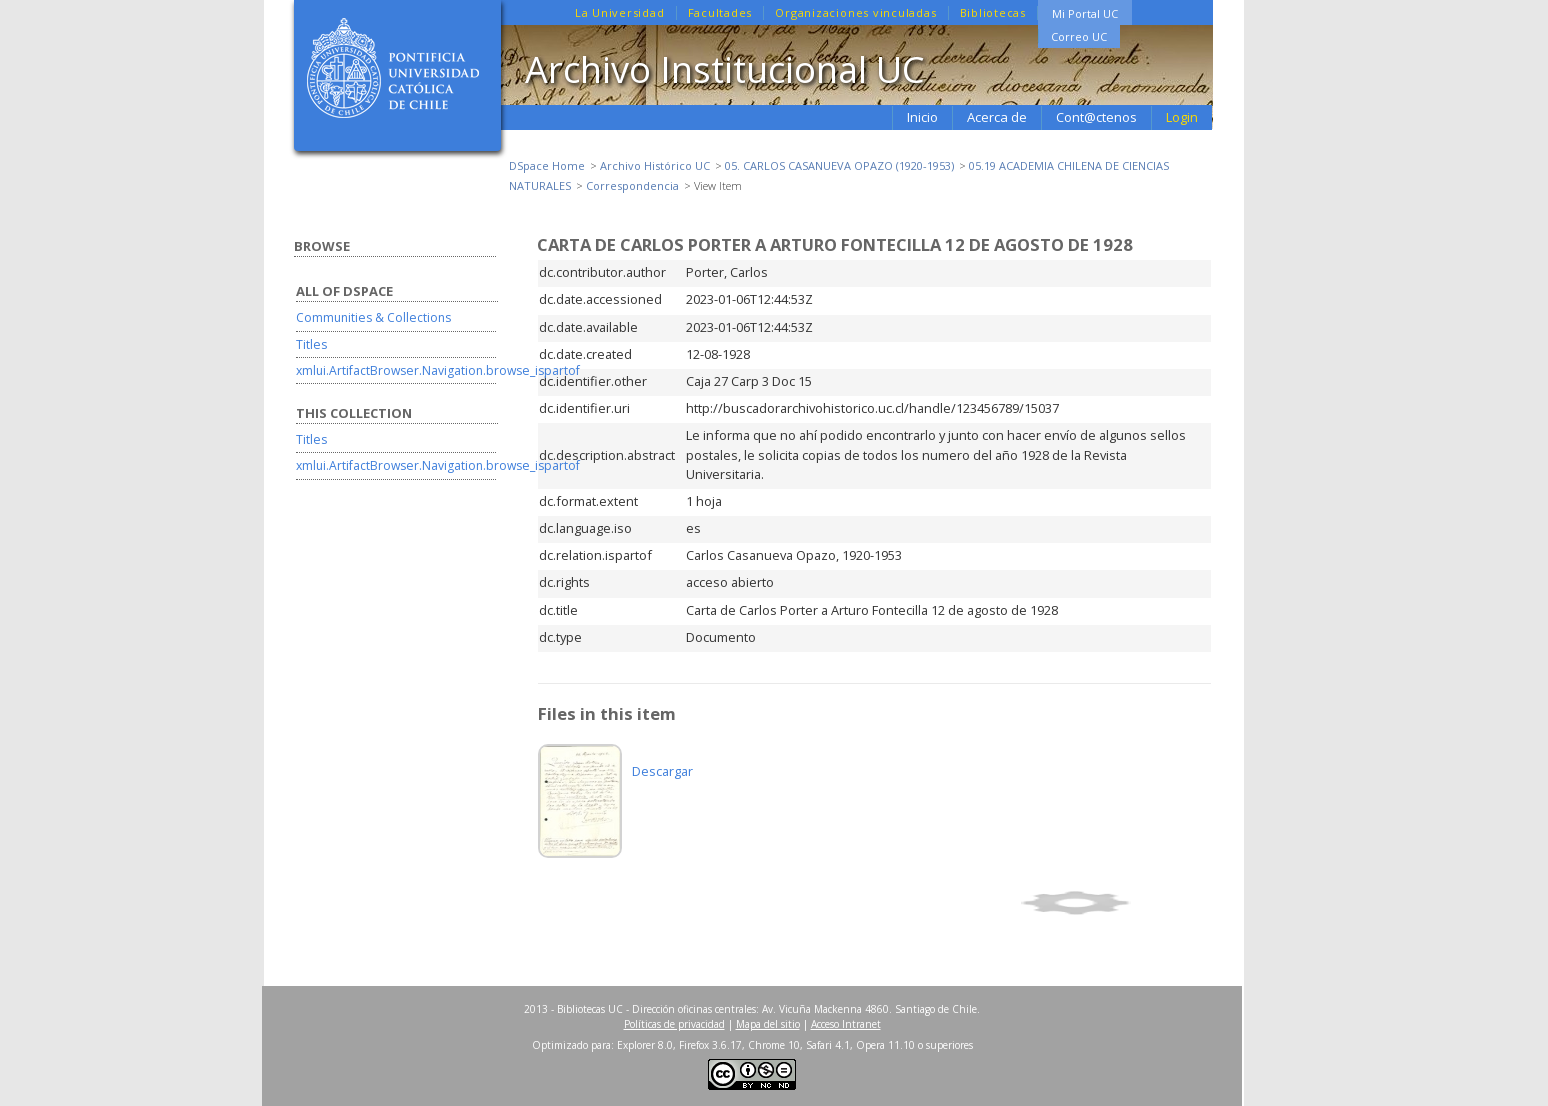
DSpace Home (547, 165)
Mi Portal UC (1085, 13)
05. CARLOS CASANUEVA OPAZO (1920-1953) (839, 165)
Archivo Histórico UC (655, 165)
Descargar (662, 771)
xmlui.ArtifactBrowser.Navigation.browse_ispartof (438, 370)
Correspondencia (632, 185)
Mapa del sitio (768, 1024)
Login (1182, 117)
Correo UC (1079, 36)
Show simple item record (1113, 903)
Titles (311, 344)
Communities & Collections (373, 317)
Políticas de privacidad (674, 1024)
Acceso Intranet (846, 1024)
